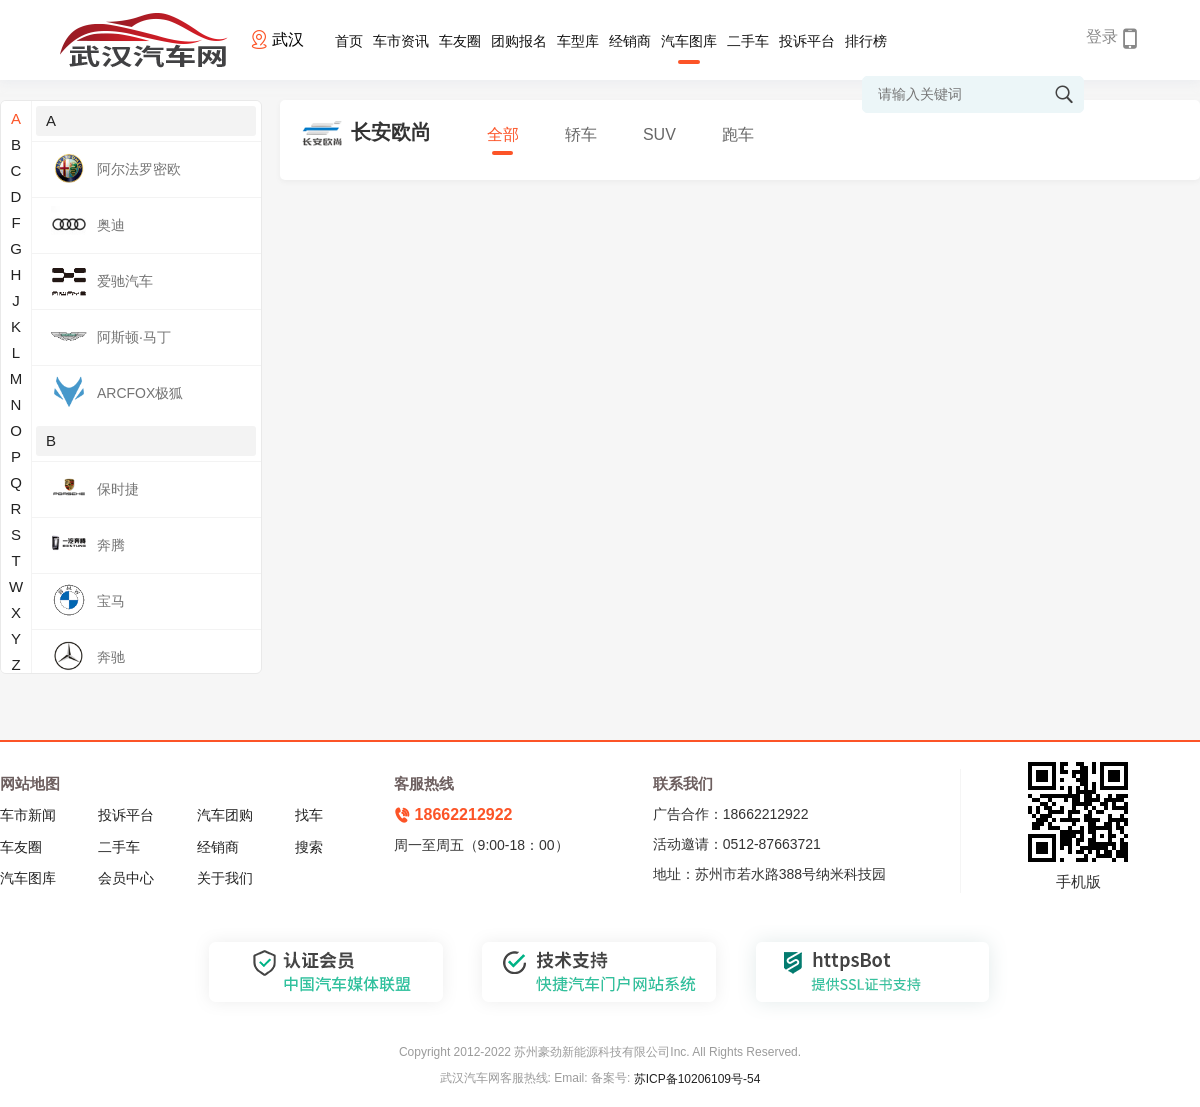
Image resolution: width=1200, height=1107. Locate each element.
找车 (309, 815)
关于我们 (225, 878)
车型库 (578, 41)
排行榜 (866, 41)
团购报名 (519, 41)
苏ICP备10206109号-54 (697, 1079)
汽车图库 (689, 41)
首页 (349, 41)
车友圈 (460, 41)
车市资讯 (401, 41)
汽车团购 (225, 815)
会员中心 (126, 878)
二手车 (748, 41)
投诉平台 (807, 41)
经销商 (630, 41)
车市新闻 (28, 815)
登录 (1102, 36)
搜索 (309, 847)
